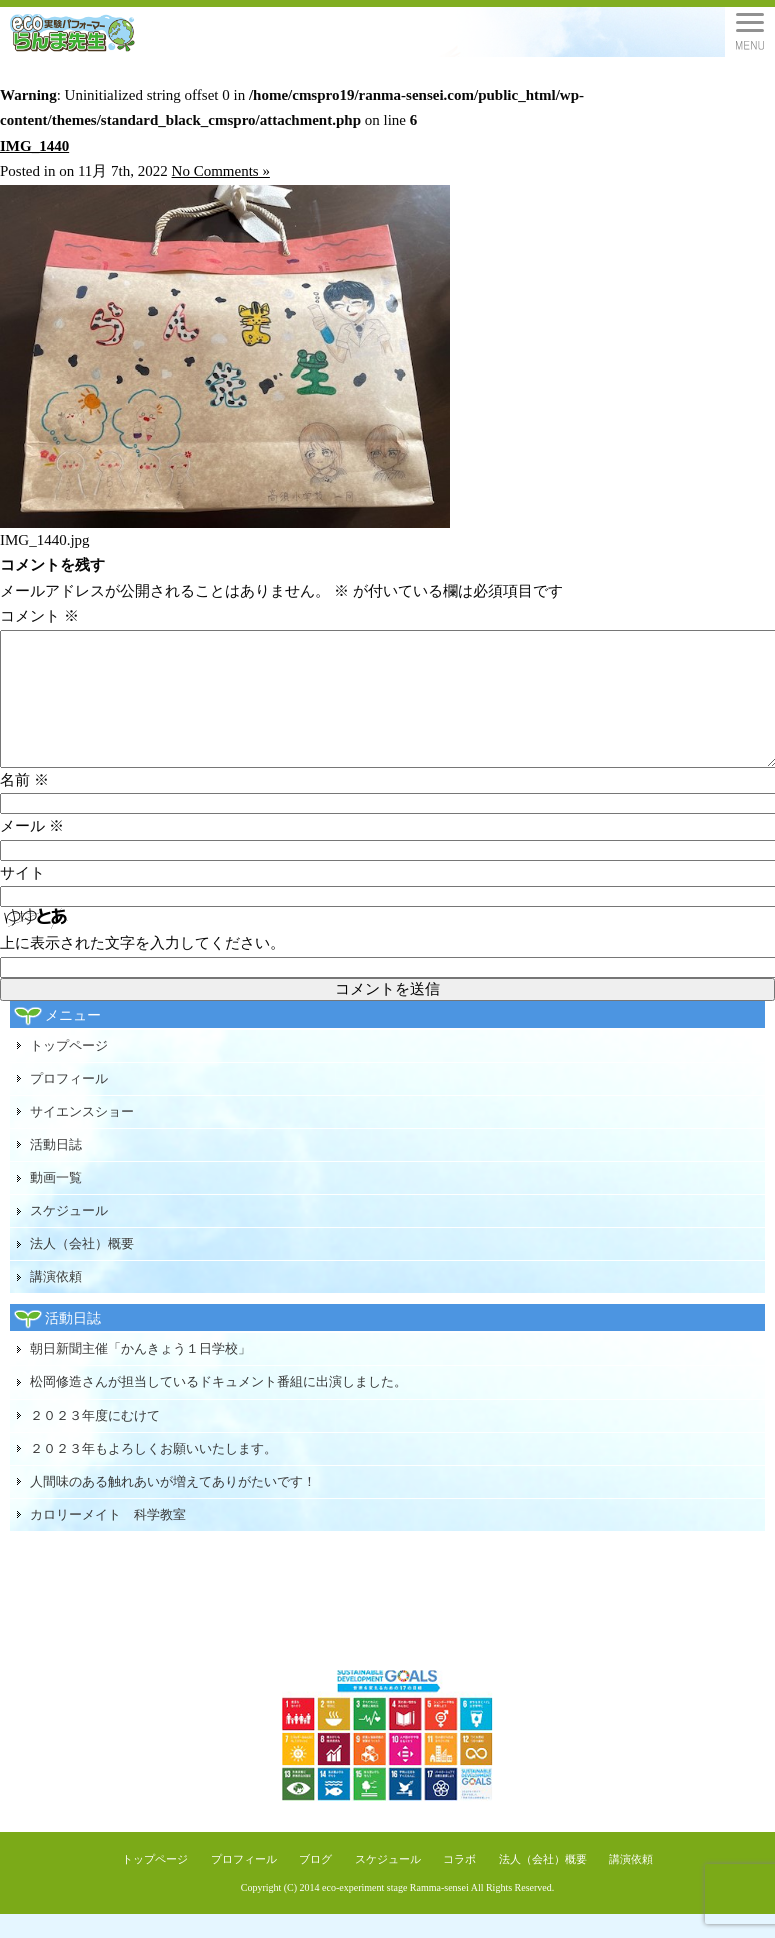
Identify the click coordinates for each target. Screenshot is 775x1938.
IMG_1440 (34, 146)
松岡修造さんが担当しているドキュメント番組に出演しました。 (218, 1405)
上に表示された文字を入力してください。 (142, 967)
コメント (39, 616)
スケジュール (69, 1234)
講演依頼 (56, 1300)
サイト (22, 897)
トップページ (69, 1069)
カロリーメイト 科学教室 (108, 1538)
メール (32, 850)
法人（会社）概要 (82, 1267)
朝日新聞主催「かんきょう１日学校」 (140, 1372)
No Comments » (221, 171)
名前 (24, 804)
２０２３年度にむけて (95, 1439)
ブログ (315, 1883)
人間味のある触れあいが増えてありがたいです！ (173, 1505)
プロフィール (69, 1102)
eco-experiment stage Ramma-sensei (395, 1911)
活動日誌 (56, 1168)
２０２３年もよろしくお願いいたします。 (153, 1472)
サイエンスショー (82, 1135)
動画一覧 (56, 1201)
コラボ (459, 1883)
